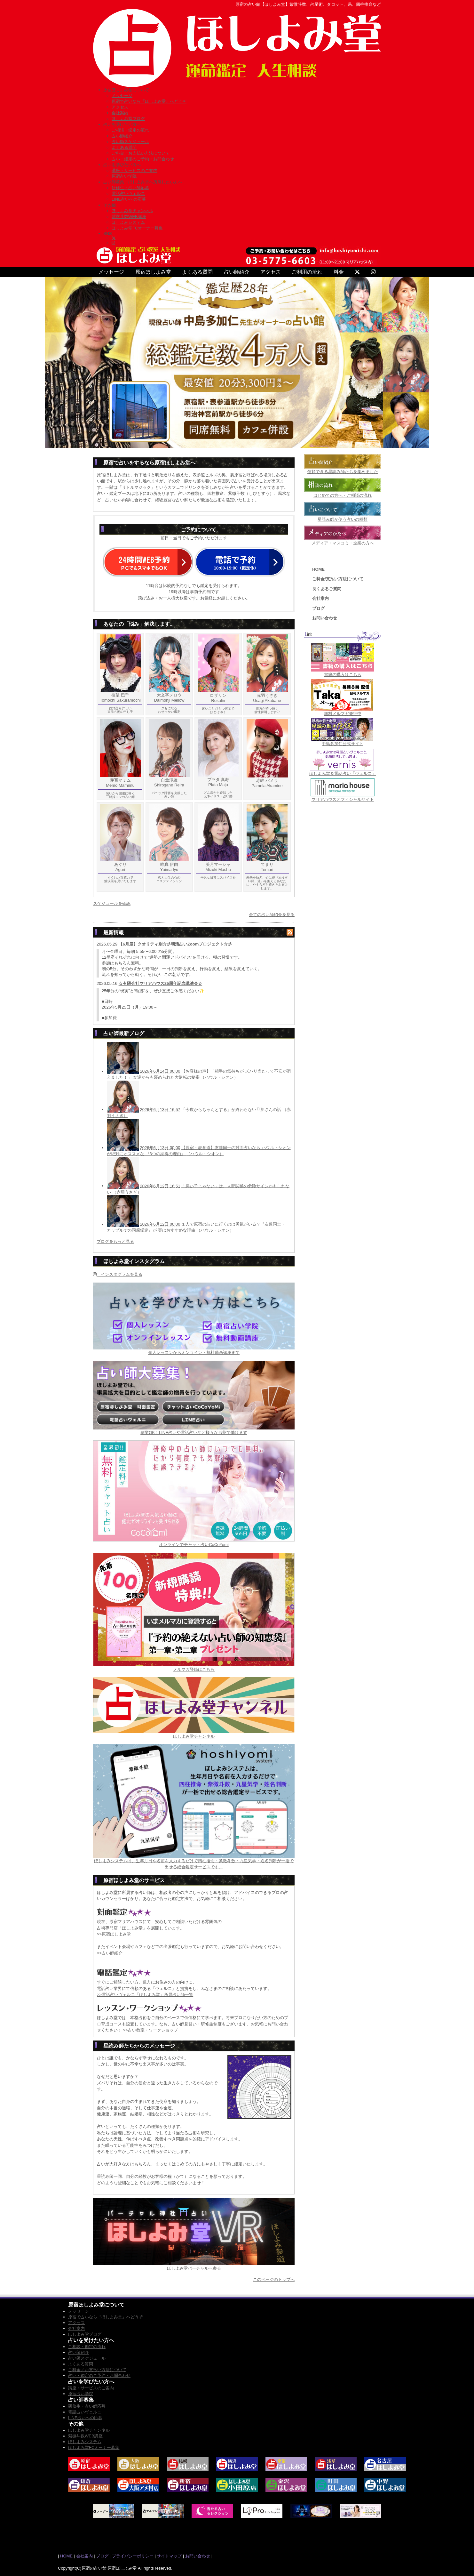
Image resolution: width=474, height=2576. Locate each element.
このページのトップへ (274, 2279)
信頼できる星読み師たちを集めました (342, 471)
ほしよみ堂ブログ (128, 118)
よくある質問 (124, 147)
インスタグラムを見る (117, 1274)
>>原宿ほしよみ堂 (114, 1934)
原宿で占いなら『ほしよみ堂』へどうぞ (149, 101)
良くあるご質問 (326, 588)
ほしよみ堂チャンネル (132, 210)
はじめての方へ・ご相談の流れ (342, 495)
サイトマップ (169, 2556)
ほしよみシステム (128, 222)
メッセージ (122, 95)
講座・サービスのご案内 (134, 170)
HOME (318, 569)
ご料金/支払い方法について (337, 578)
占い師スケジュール (130, 141)
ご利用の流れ (307, 272)
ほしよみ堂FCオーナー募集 (137, 228)
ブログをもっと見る (115, 1241)
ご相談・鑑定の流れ (130, 130)
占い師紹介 (122, 135)
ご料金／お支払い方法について (141, 153)
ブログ (318, 608)
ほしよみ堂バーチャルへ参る (194, 2268)
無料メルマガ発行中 (342, 713)
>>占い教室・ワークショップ (150, 2030)
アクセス (120, 107)
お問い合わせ (324, 618)
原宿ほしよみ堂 (153, 272)
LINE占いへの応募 (129, 199)
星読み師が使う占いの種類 (342, 519)
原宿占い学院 (124, 176)
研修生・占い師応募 (130, 187)
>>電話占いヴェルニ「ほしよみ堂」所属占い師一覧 (145, 1994)
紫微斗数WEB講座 (129, 216)
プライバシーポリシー (133, 2556)
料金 (339, 272)
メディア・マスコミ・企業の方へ (343, 543)
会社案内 (120, 112)
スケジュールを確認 (111, 903)
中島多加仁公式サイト (342, 743)
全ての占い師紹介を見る (272, 914)
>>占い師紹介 (109, 1953)
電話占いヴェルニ (128, 193)
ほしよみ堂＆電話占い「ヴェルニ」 (342, 773)
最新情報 (113, 932)
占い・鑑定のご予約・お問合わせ (143, 159)
